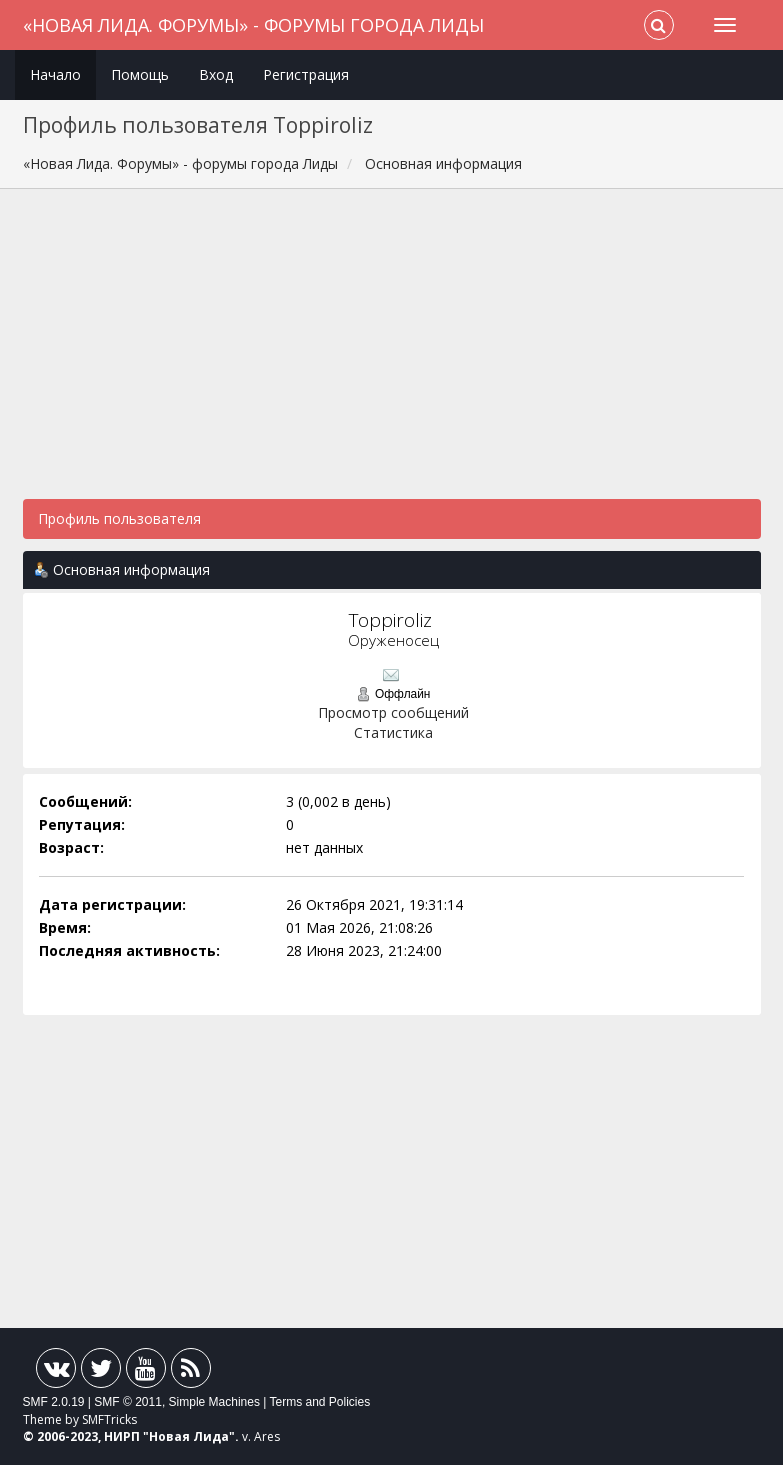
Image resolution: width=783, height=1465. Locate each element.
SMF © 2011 (128, 1402)
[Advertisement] (392, 354)
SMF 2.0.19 (54, 1402)
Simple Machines (214, 1402)
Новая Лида (189, 1436)
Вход (216, 74)
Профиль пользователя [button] (119, 518)
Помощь (140, 74)
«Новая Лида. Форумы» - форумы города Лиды (253, 25)
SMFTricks (109, 1419)
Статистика (393, 732)
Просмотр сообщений (393, 712)
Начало (55, 74)
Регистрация (306, 74)
